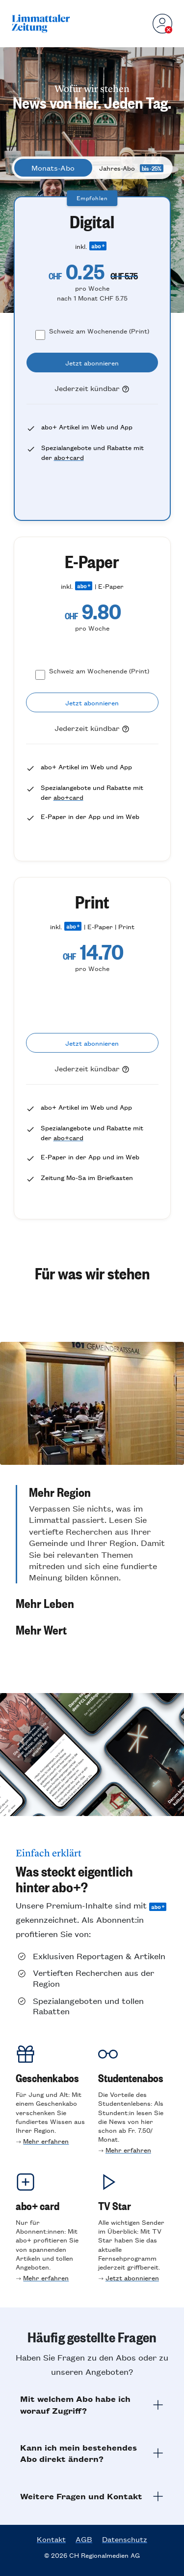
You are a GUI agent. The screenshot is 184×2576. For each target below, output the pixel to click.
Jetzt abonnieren (132, 2277)
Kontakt (51, 2539)
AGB (84, 2539)
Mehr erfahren (46, 2141)
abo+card (69, 457)
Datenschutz (124, 2539)
